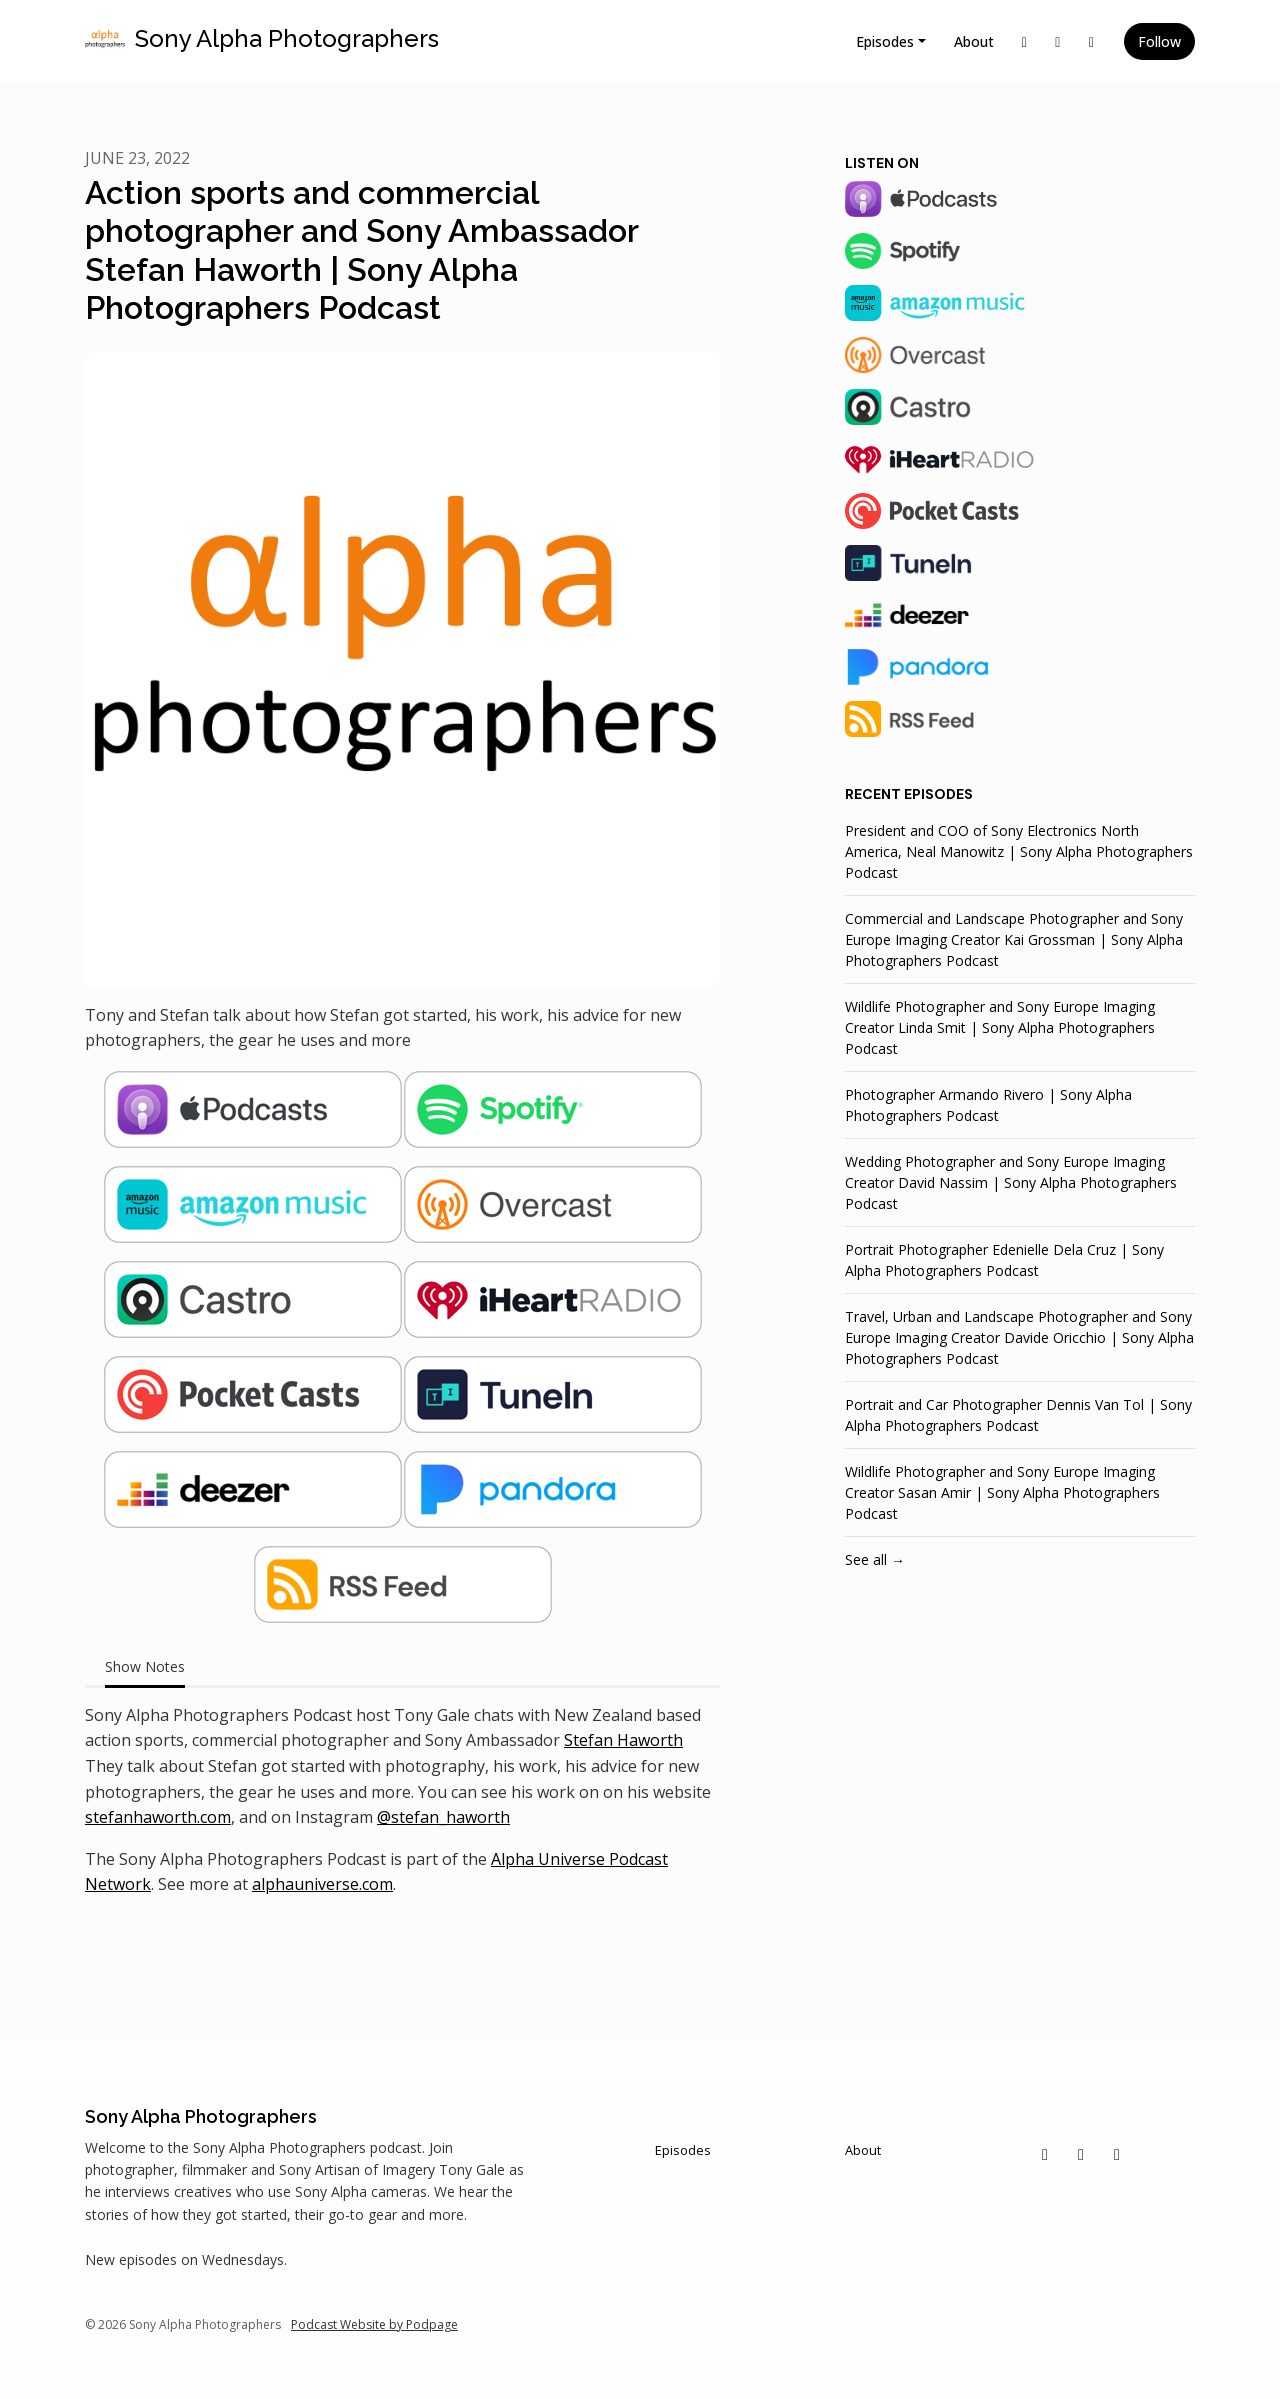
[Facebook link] (1092, 41)
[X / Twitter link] (1025, 41)
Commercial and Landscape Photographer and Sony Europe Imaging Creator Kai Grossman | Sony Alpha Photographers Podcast (1014, 939)
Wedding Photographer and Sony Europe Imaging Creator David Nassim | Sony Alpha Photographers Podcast (1011, 1182)
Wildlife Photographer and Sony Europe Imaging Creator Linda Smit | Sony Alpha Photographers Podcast (1000, 1027)
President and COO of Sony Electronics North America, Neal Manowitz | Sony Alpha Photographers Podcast (1019, 851)
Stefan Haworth (623, 1740)
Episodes (885, 41)
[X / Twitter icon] (1045, 2154)
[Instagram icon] (1081, 2154)
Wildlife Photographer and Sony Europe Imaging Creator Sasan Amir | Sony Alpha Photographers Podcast (1002, 1492)
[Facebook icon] (1117, 2154)
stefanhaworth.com (158, 1817)
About (974, 41)
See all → (875, 1559)
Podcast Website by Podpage (374, 2324)
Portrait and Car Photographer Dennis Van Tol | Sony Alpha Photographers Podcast (1018, 1415)
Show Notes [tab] (145, 1666)
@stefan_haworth (443, 1817)
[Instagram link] (1058, 41)
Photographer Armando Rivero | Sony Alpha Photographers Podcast (988, 1105)
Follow (1159, 41)
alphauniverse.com (322, 1884)
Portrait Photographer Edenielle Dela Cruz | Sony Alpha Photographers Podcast (1004, 1260)
